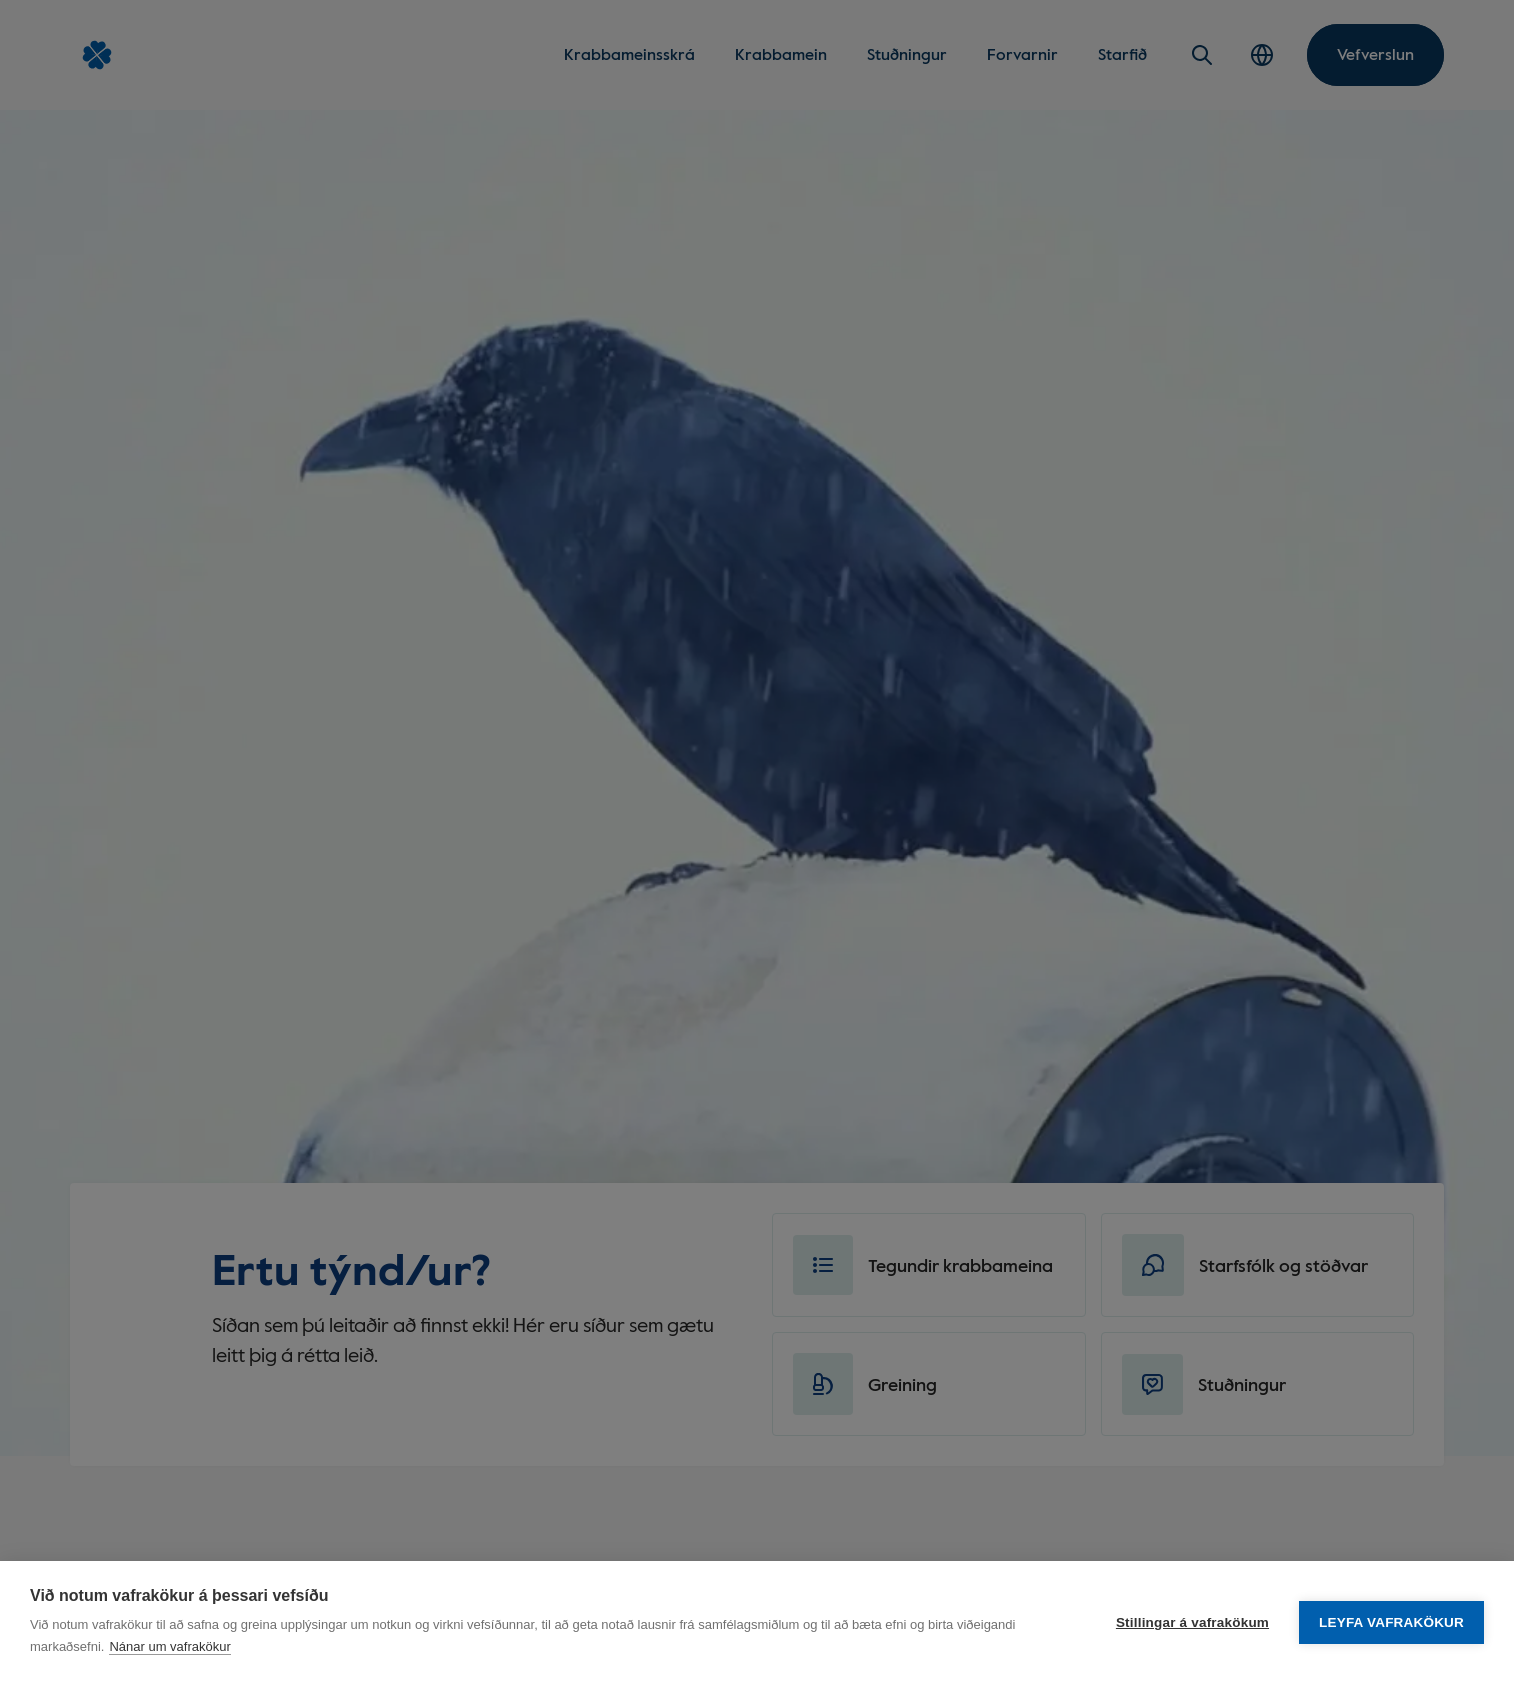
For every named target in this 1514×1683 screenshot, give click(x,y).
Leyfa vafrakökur (1391, 1622)
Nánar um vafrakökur (169, 1646)
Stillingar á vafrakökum (1192, 1622)
